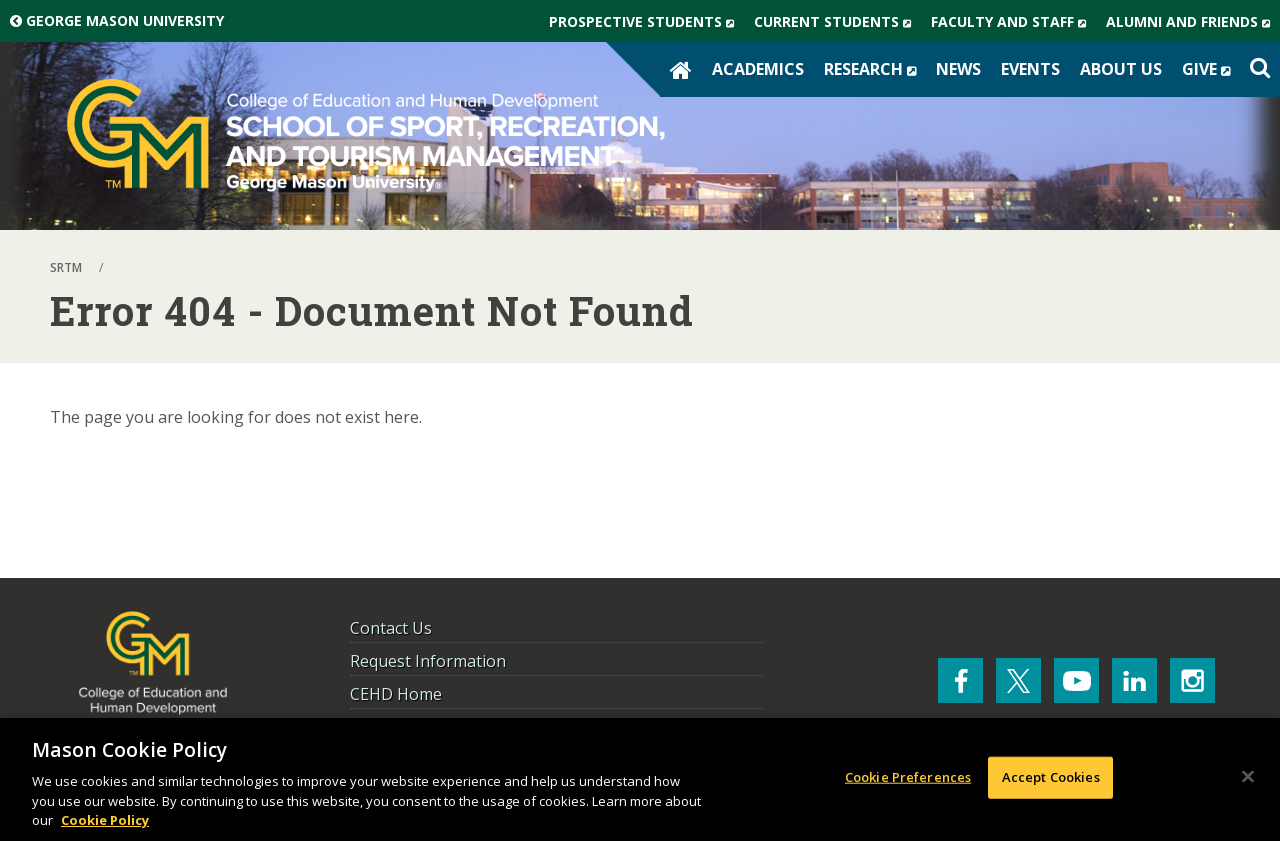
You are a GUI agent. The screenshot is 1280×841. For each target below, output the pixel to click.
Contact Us (391, 628)
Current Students (837, 22)
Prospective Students (646, 22)
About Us (1121, 69)
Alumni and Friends (1193, 22)
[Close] (1248, 777)
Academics (758, 69)
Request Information (428, 661)
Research (875, 69)
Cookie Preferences (908, 777)
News (958, 69)
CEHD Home (396, 694)
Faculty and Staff (1013, 22)
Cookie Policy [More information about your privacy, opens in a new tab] (105, 820)
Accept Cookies (1051, 777)
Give (1211, 69)
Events (1030, 69)
